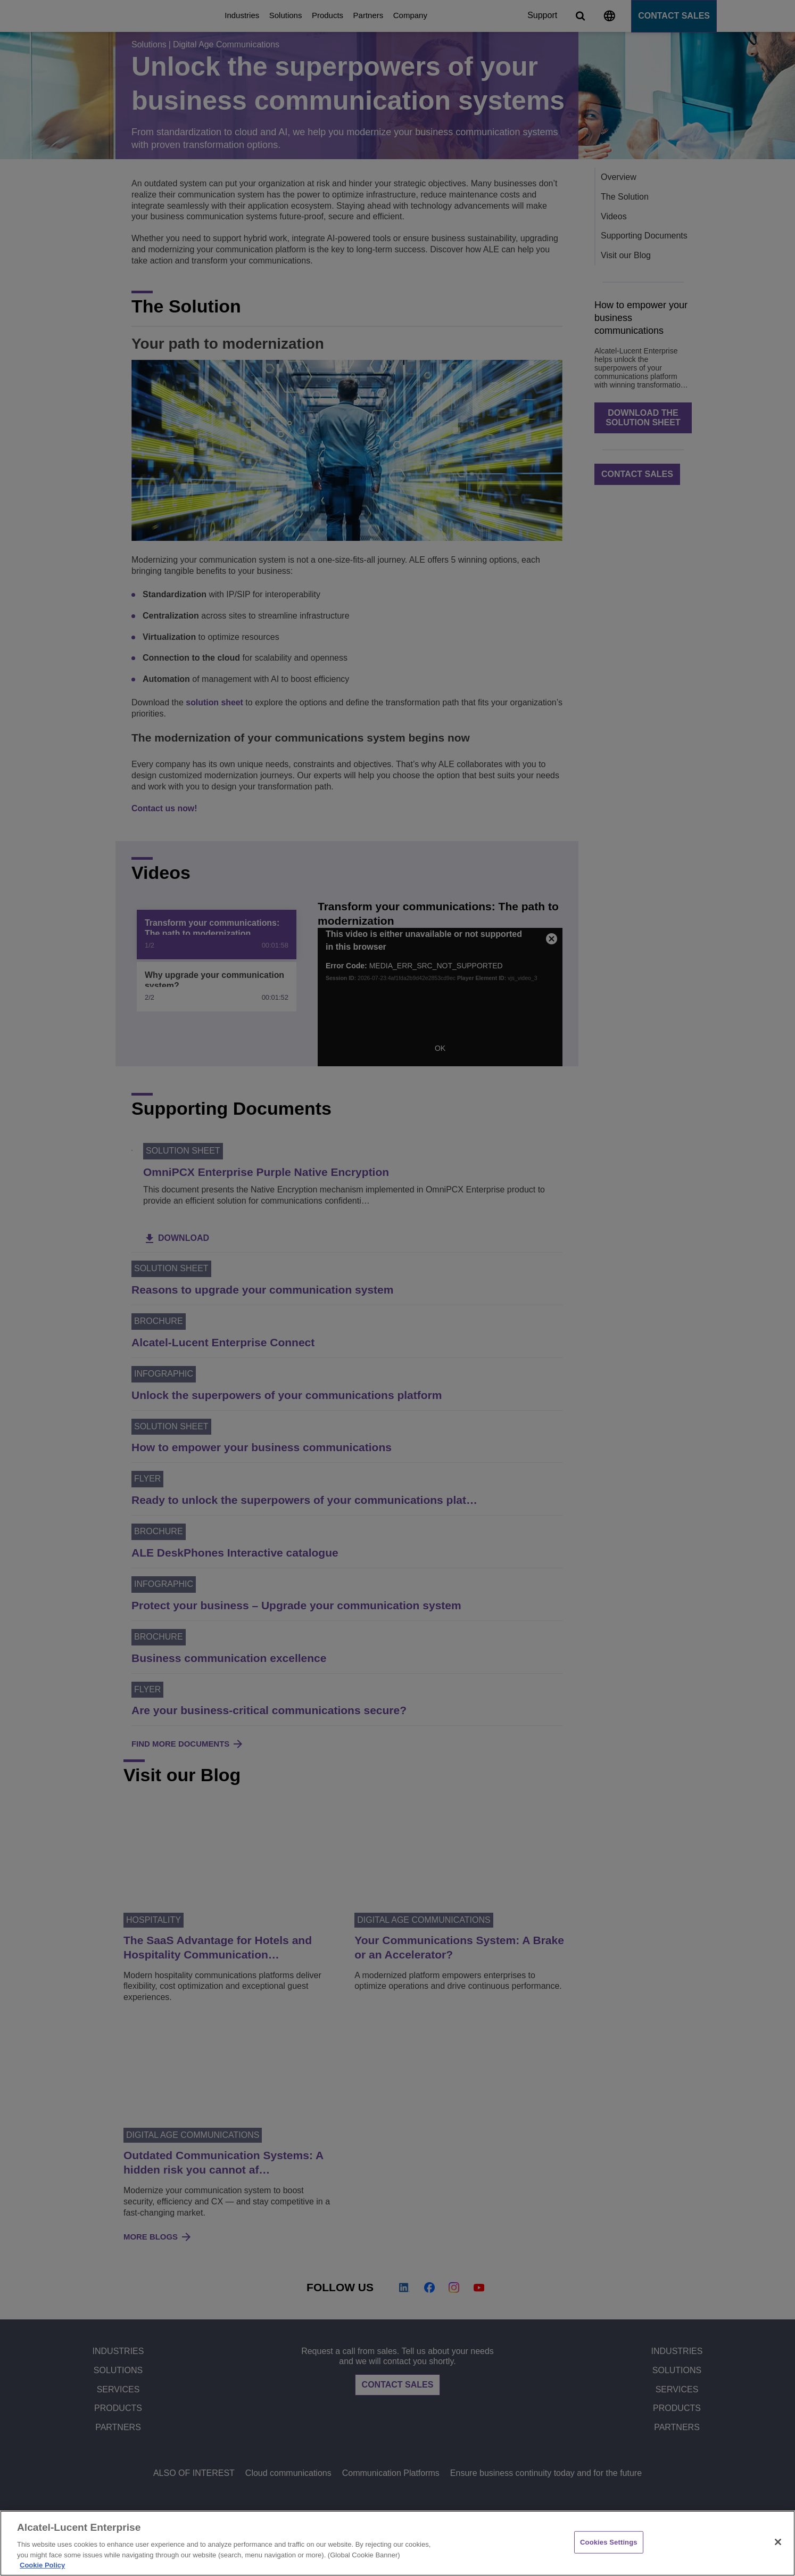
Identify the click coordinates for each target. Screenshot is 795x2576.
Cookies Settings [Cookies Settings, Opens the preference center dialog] (608, 2542)
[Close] (778, 2542)
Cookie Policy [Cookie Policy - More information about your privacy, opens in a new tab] (42, 2565)
